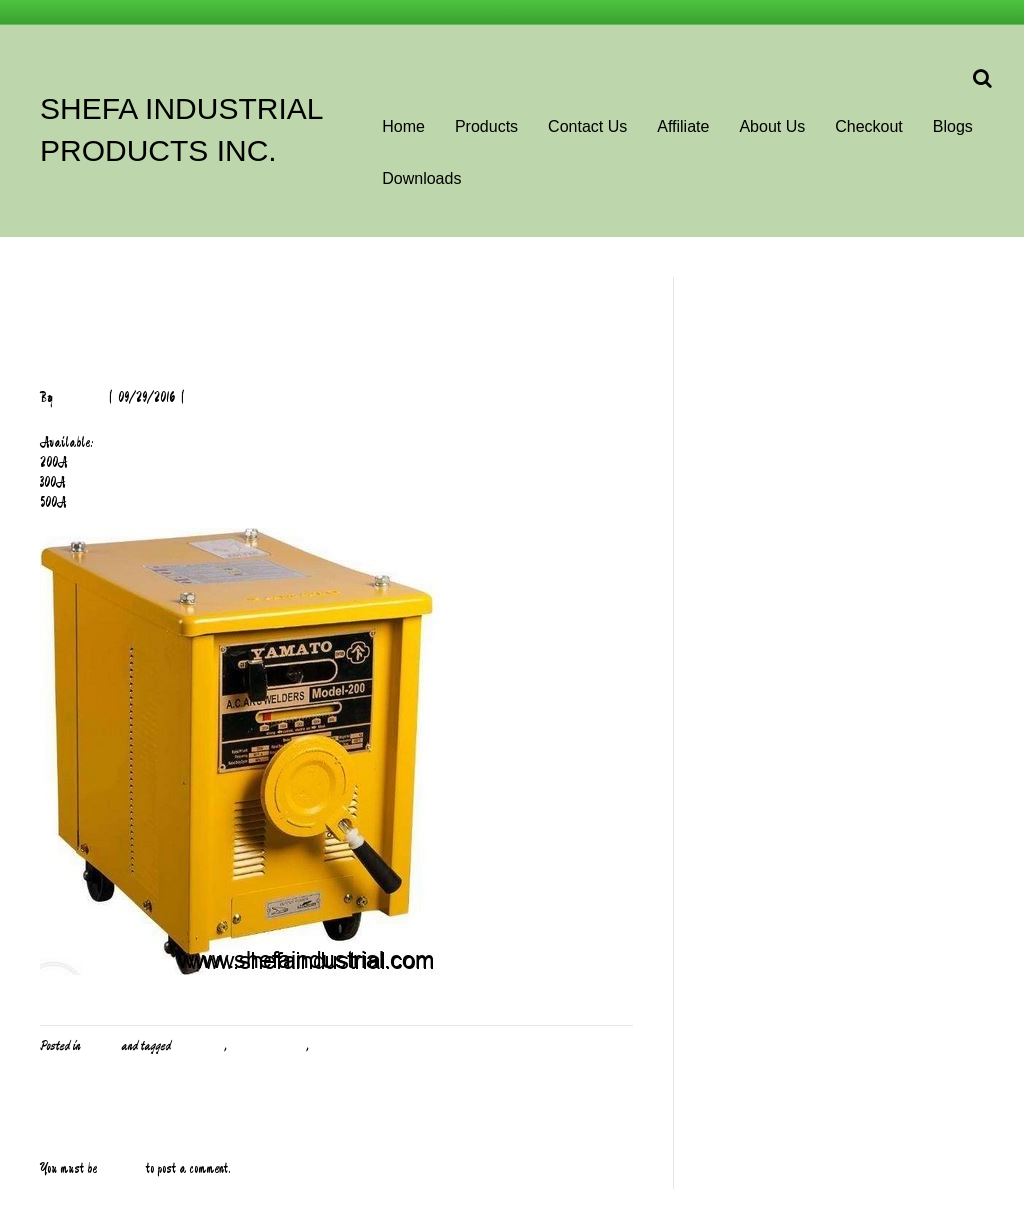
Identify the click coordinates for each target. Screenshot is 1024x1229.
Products (486, 126)
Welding (100, 1046)
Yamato (329, 1046)
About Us (772, 126)
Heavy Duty (198, 1046)
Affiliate (683, 126)
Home (403, 126)
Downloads (421, 178)
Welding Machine (268, 1046)
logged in (121, 1169)
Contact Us (587, 126)
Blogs (953, 126)
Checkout (869, 126)
